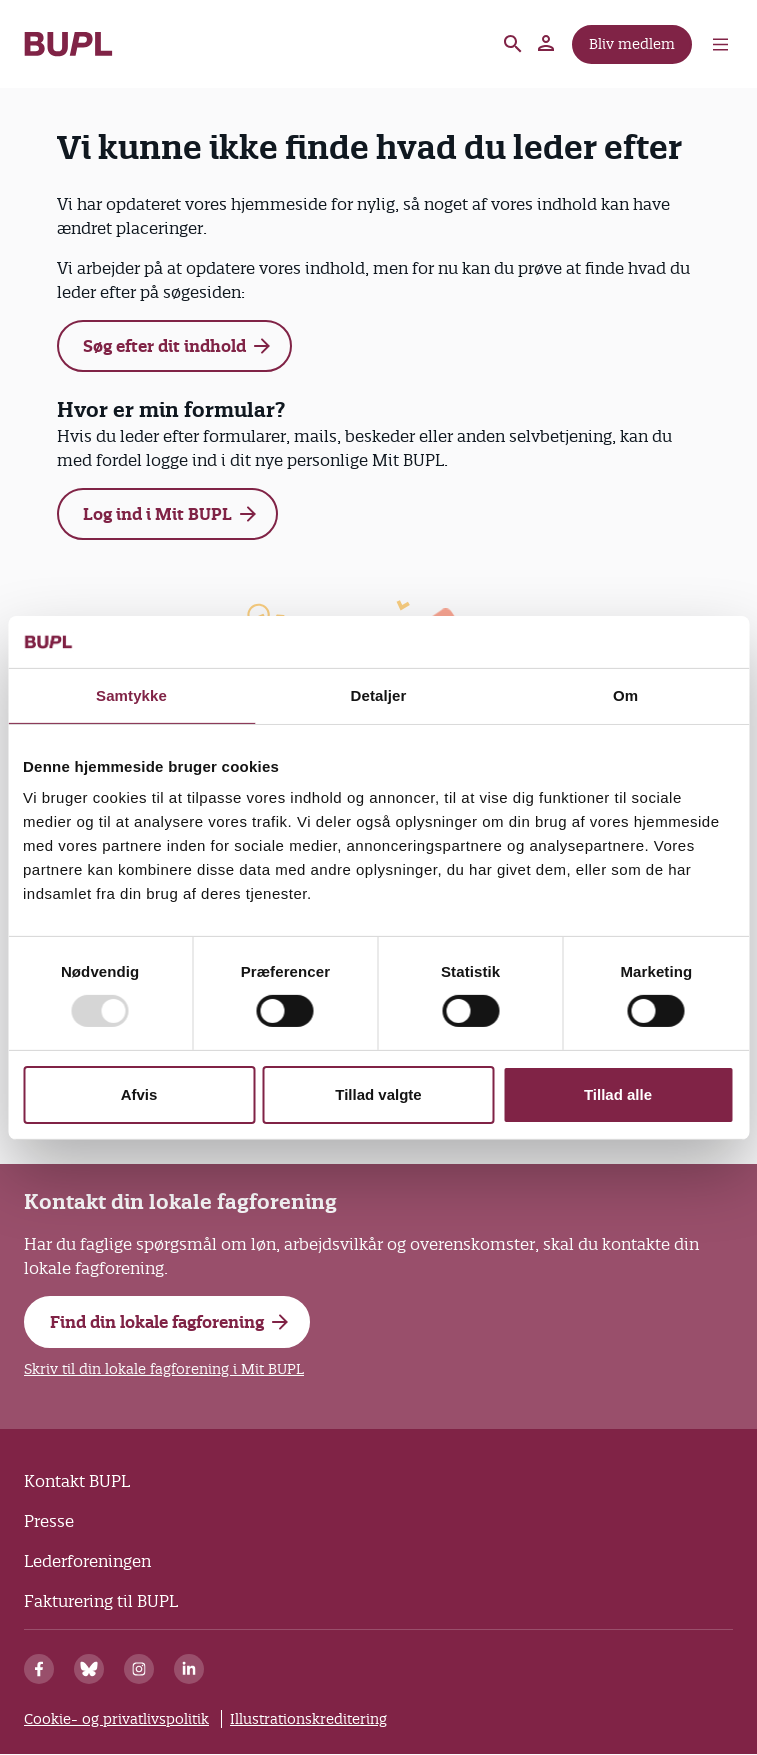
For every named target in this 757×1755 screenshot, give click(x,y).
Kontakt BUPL (77, 1481)
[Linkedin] (189, 1669)
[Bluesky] (89, 1669)
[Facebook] (39, 1669)
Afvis (139, 1094)
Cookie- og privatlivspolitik (116, 1719)
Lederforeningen (87, 1561)
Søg (513, 44)
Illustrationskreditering (308, 1719)
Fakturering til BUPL (101, 1601)
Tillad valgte (378, 1094)
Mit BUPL (547, 44)
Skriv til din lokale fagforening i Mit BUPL (164, 1369)
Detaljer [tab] (379, 695)
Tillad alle (618, 1094)
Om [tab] (625, 695)
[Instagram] (139, 1669)
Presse (49, 1521)
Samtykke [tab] (131, 695)
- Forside (68, 44)
